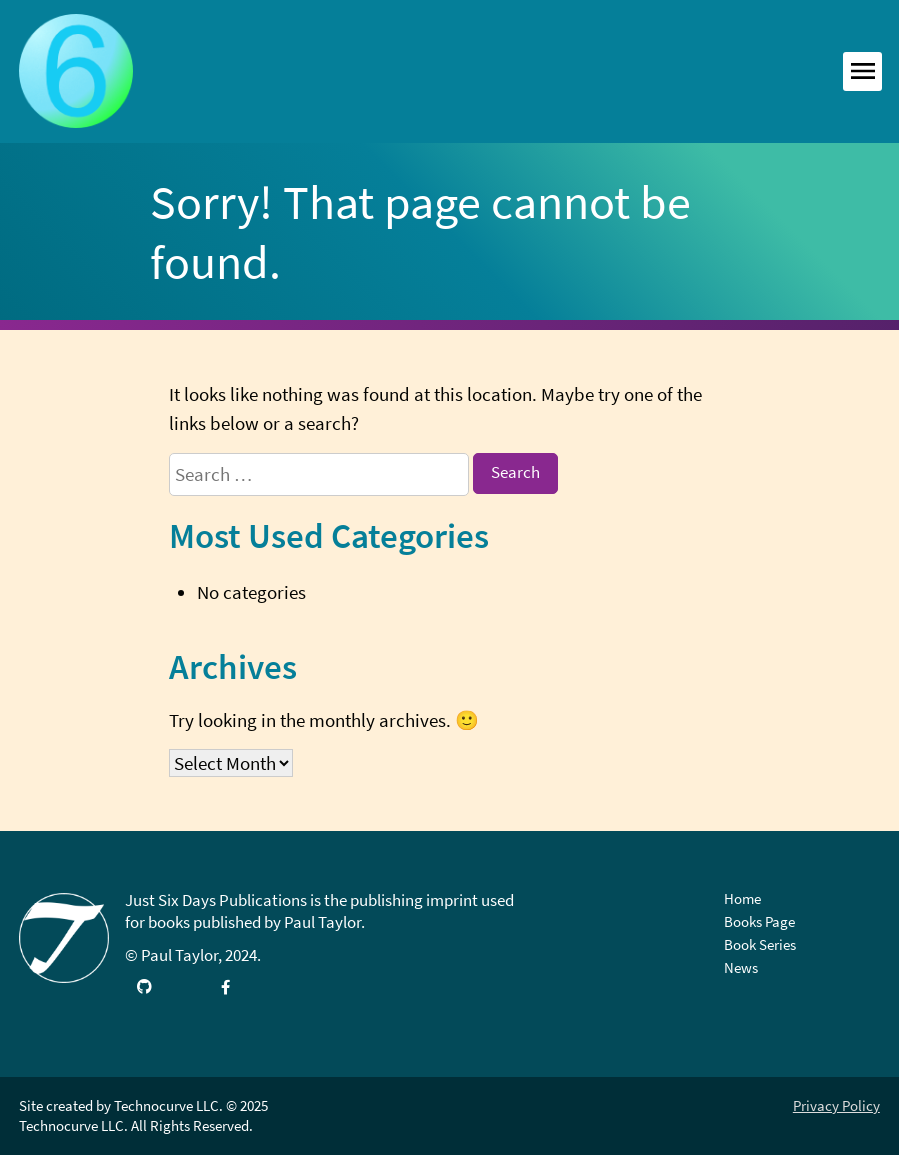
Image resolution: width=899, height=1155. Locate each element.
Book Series (760, 944)
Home (742, 898)
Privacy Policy (836, 1105)
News (741, 967)
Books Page (759, 921)
